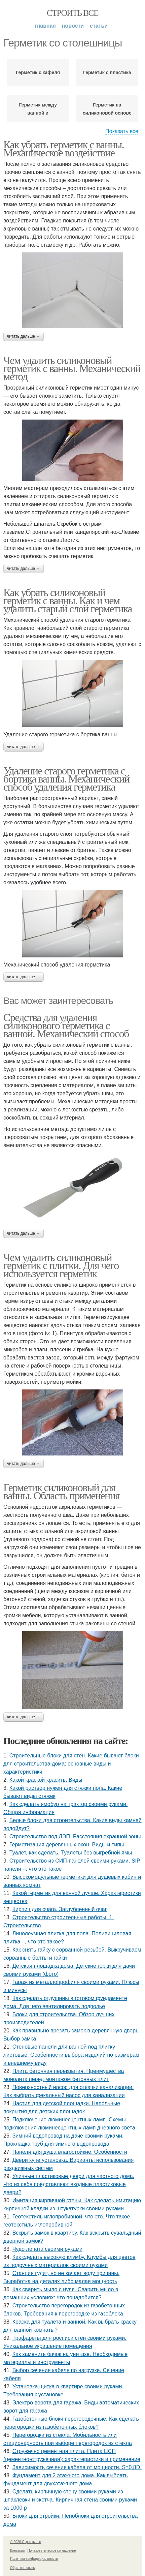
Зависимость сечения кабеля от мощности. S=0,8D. (77, 2467)
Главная (45, 26)
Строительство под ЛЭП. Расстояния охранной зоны (75, 1836)
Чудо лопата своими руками (47, 2249)
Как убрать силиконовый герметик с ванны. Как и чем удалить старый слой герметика (67, 600)
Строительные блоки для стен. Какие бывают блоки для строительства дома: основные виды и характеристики (71, 1764)
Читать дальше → (23, 336)
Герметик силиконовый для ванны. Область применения (61, 1491)
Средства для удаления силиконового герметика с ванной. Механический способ (66, 1025)
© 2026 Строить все (25, 2542)
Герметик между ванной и (38, 109)
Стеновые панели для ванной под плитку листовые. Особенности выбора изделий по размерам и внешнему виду (71, 2055)
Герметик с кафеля (38, 72)
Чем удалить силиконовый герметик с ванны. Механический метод (71, 368)
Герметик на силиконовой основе (107, 109)
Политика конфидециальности (34, 2558)
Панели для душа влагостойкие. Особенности (69, 2152)
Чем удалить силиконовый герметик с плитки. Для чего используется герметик (61, 1265)
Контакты (17, 2550)
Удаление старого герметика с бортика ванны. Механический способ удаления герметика (66, 779)
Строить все (72, 13)
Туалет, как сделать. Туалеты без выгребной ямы (70, 1853)
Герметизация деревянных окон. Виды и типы (66, 1844)
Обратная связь (22, 2568)
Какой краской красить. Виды (45, 1780)
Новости (73, 26)
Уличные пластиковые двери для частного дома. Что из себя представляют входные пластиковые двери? (68, 2184)
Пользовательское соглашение (52, 2550)
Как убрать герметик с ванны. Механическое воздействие (63, 149)
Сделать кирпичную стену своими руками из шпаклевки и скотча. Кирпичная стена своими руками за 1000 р (70, 2500)
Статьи (99, 26)
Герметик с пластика (107, 72)
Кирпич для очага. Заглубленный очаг (59, 1909)
